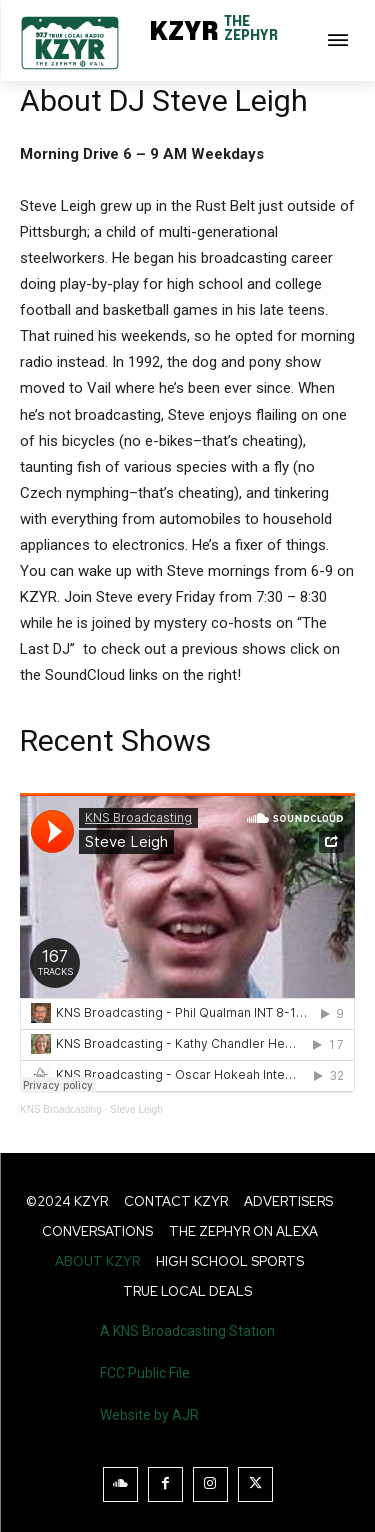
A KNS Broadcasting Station (187, 1331)
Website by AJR (149, 1415)
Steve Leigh (136, 1109)
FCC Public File (145, 1373)
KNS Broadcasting (61, 1109)
